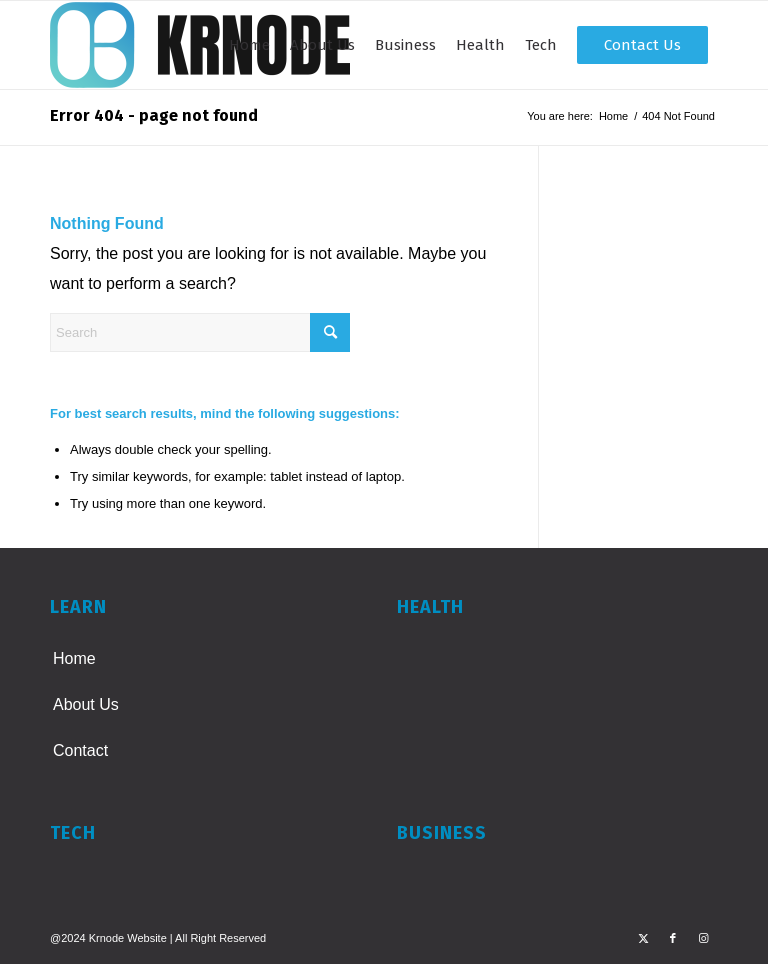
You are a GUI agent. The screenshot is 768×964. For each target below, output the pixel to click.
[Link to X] (643, 938)
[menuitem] (249, 45)
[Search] (200, 332)
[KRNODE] (200, 45)
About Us (86, 704)
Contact (80, 750)
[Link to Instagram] (703, 938)
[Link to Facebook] (673, 938)
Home (74, 658)
